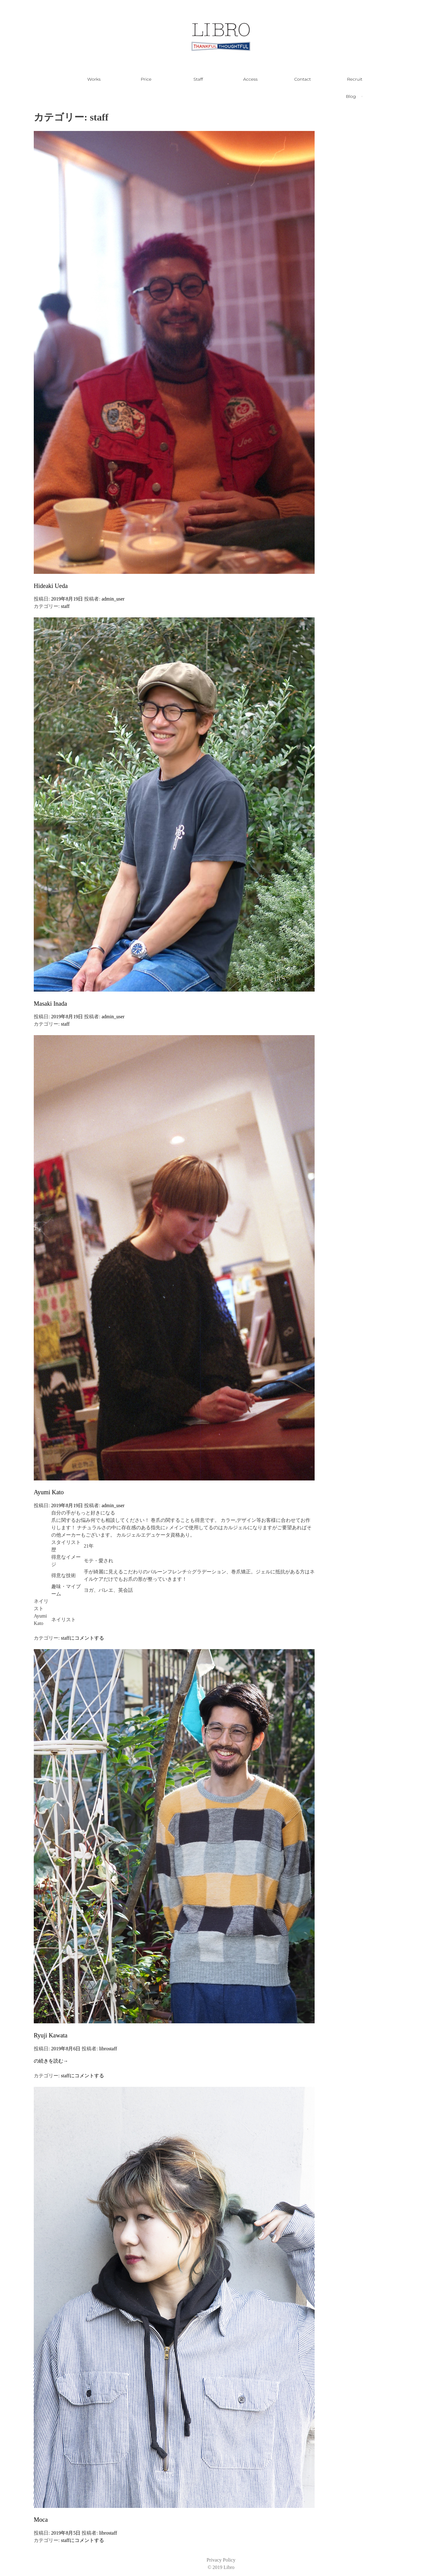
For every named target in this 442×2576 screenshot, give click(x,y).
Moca (41, 2519)
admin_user (113, 598)
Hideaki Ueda (51, 585)
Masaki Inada (50, 1003)
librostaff (108, 2048)
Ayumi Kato (49, 1492)
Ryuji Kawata (51, 2035)
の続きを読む (51, 2060)
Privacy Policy (221, 2560)
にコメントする (87, 1638)
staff (65, 606)
